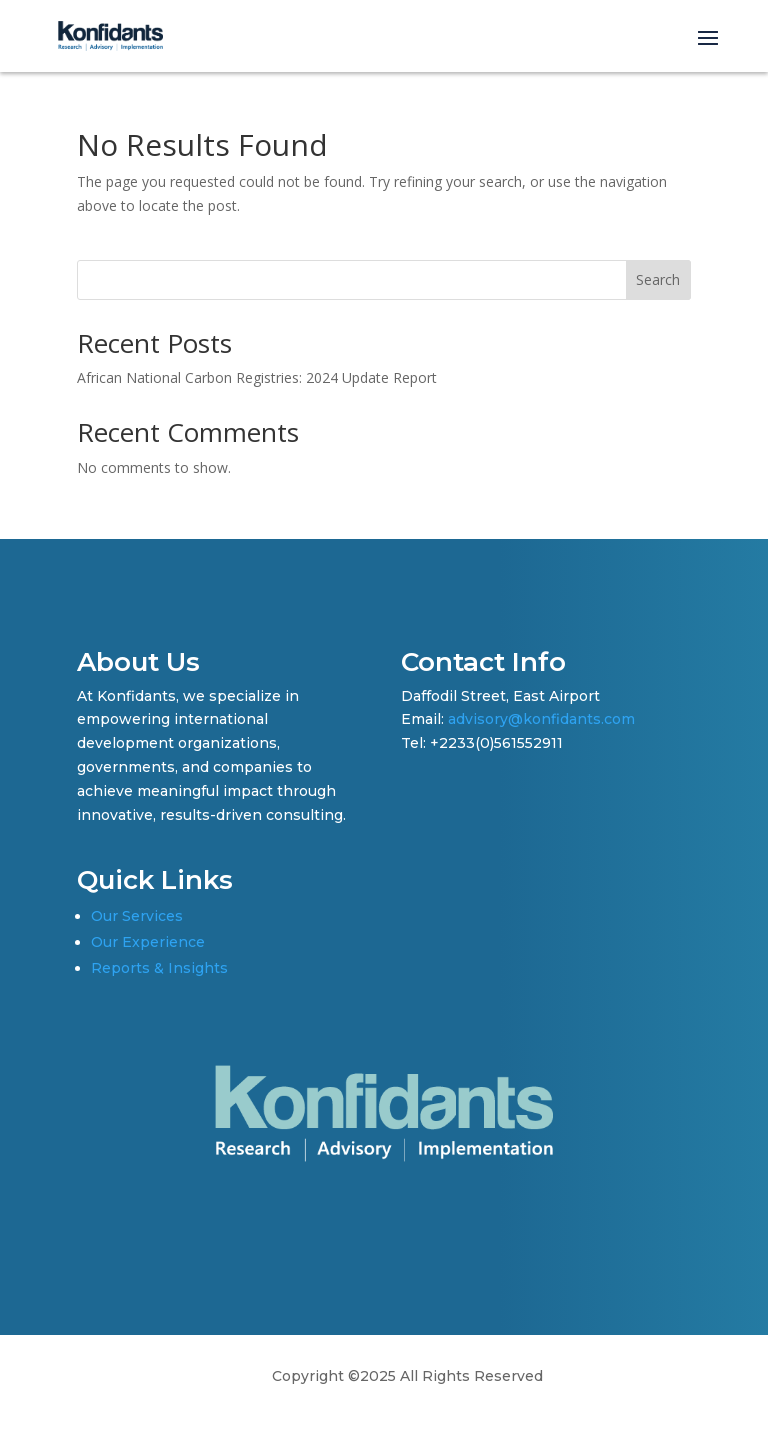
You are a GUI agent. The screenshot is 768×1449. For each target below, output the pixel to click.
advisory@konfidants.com (541, 719)
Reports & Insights (159, 968)
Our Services (137, 916)
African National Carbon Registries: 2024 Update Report (257, 377)
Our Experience (148, 942)
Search (658, 279)
